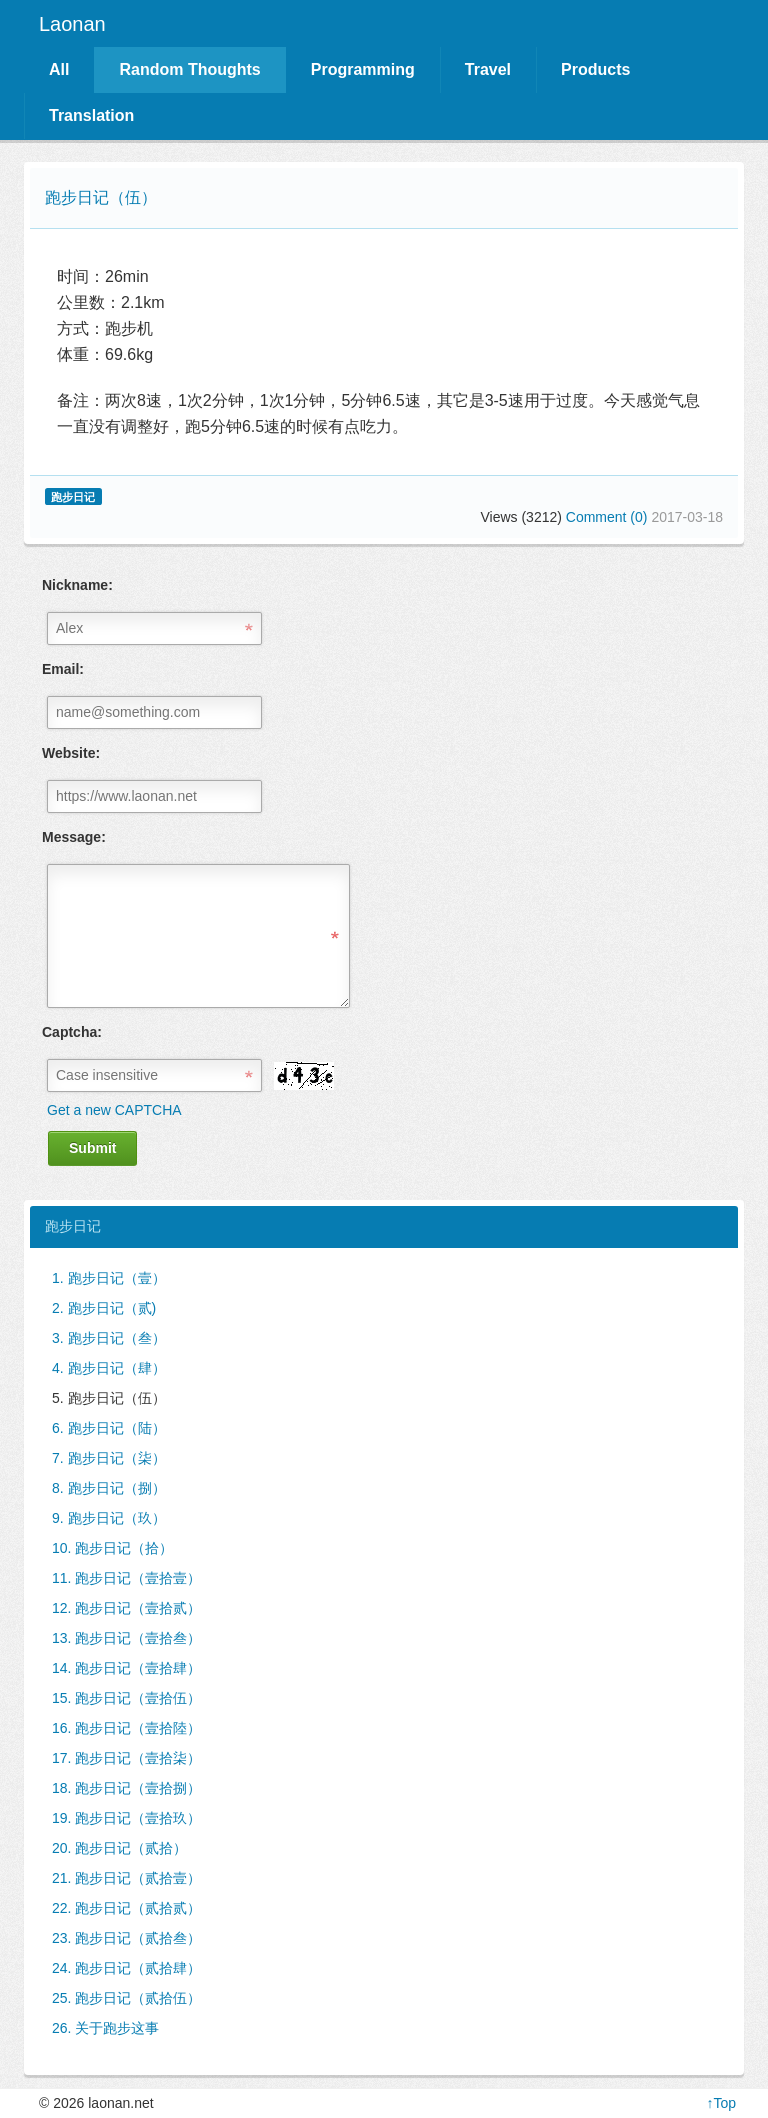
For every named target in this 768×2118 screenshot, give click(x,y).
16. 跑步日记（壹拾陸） (126, 1728)
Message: (74, 837)
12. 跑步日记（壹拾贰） (126, 1608)
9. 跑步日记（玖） (109, 1518)
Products (595, 69)
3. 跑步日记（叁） (109, 1338)
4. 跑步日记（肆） (109, 1368)
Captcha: (72, 1032)
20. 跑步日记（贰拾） (119, 1848)
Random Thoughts (189, 69)
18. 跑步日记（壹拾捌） (126, 1788)
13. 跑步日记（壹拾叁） (126, 1638)
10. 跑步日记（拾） (112, 1548)
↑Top (721, 2103)
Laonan (72, 24)
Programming (363, 69)
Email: (63, 669)
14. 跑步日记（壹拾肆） (126, 1668)
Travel (488, 69)
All (59, 69)
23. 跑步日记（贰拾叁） (126, 1938)
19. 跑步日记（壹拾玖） (126, 1818)
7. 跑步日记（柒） (109, 1458)
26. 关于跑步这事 (105, 2028)
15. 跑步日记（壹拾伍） (126, 1698)
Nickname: (77, 585)
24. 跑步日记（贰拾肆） (126, 1968)
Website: (71, 753)
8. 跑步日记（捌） (109, 1488)
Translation (91, 115)
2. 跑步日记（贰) (104, 1308)
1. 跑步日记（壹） (109, 1278)
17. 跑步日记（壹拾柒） (126, 1758)
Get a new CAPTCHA (114, 1110)
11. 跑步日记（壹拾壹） (126, 1578)
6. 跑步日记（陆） (109, 1428)
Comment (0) (609, 517)
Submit (92, 1148)
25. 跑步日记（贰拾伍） (126, 1998)
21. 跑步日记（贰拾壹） (126, 1878)
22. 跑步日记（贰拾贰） (126, 1908)
